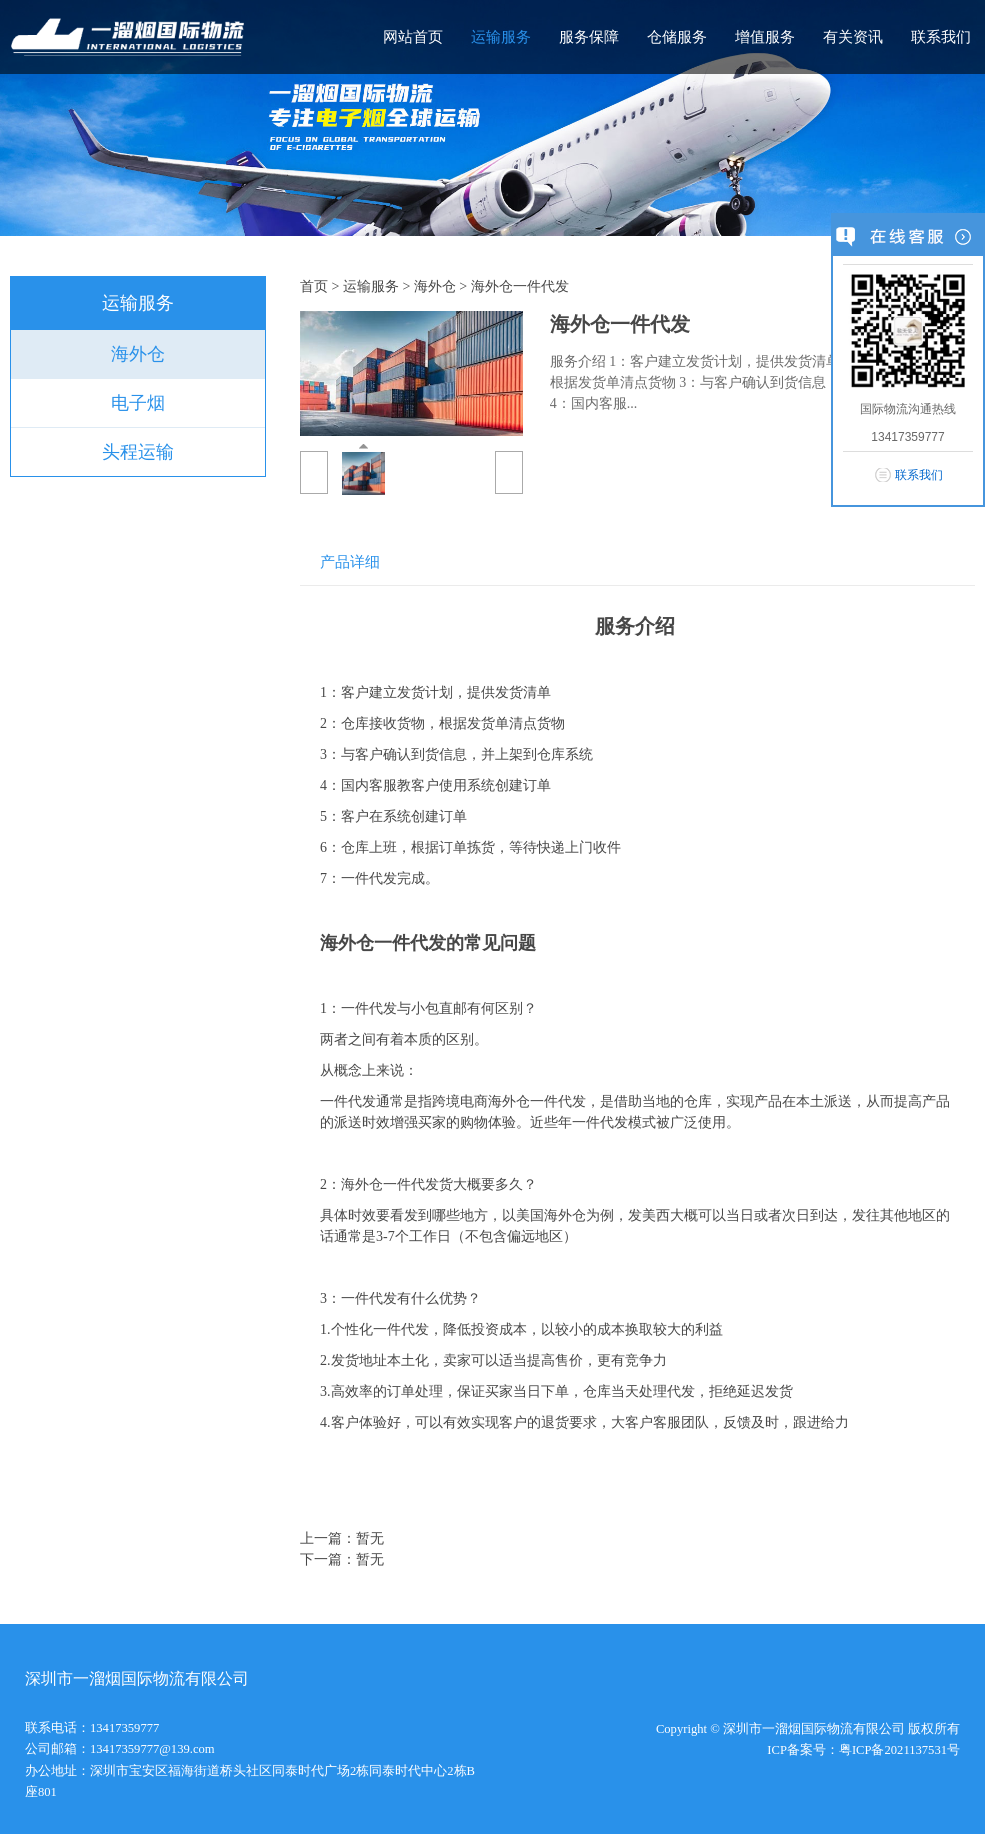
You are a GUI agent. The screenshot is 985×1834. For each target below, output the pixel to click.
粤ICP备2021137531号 (899, 1750)
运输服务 (501, 37)
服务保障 (589, 37)
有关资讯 (853, 37)
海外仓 (138, 354)
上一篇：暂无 (342, 1538)
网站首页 (413, 37)
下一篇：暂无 (342, 1559)
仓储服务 (677, 37)
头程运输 (138, 452)
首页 (314, 286)
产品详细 (350, 561)
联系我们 (941, 37)
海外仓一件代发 (520, 286)
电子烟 (138, 403)
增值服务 (765, 37)
